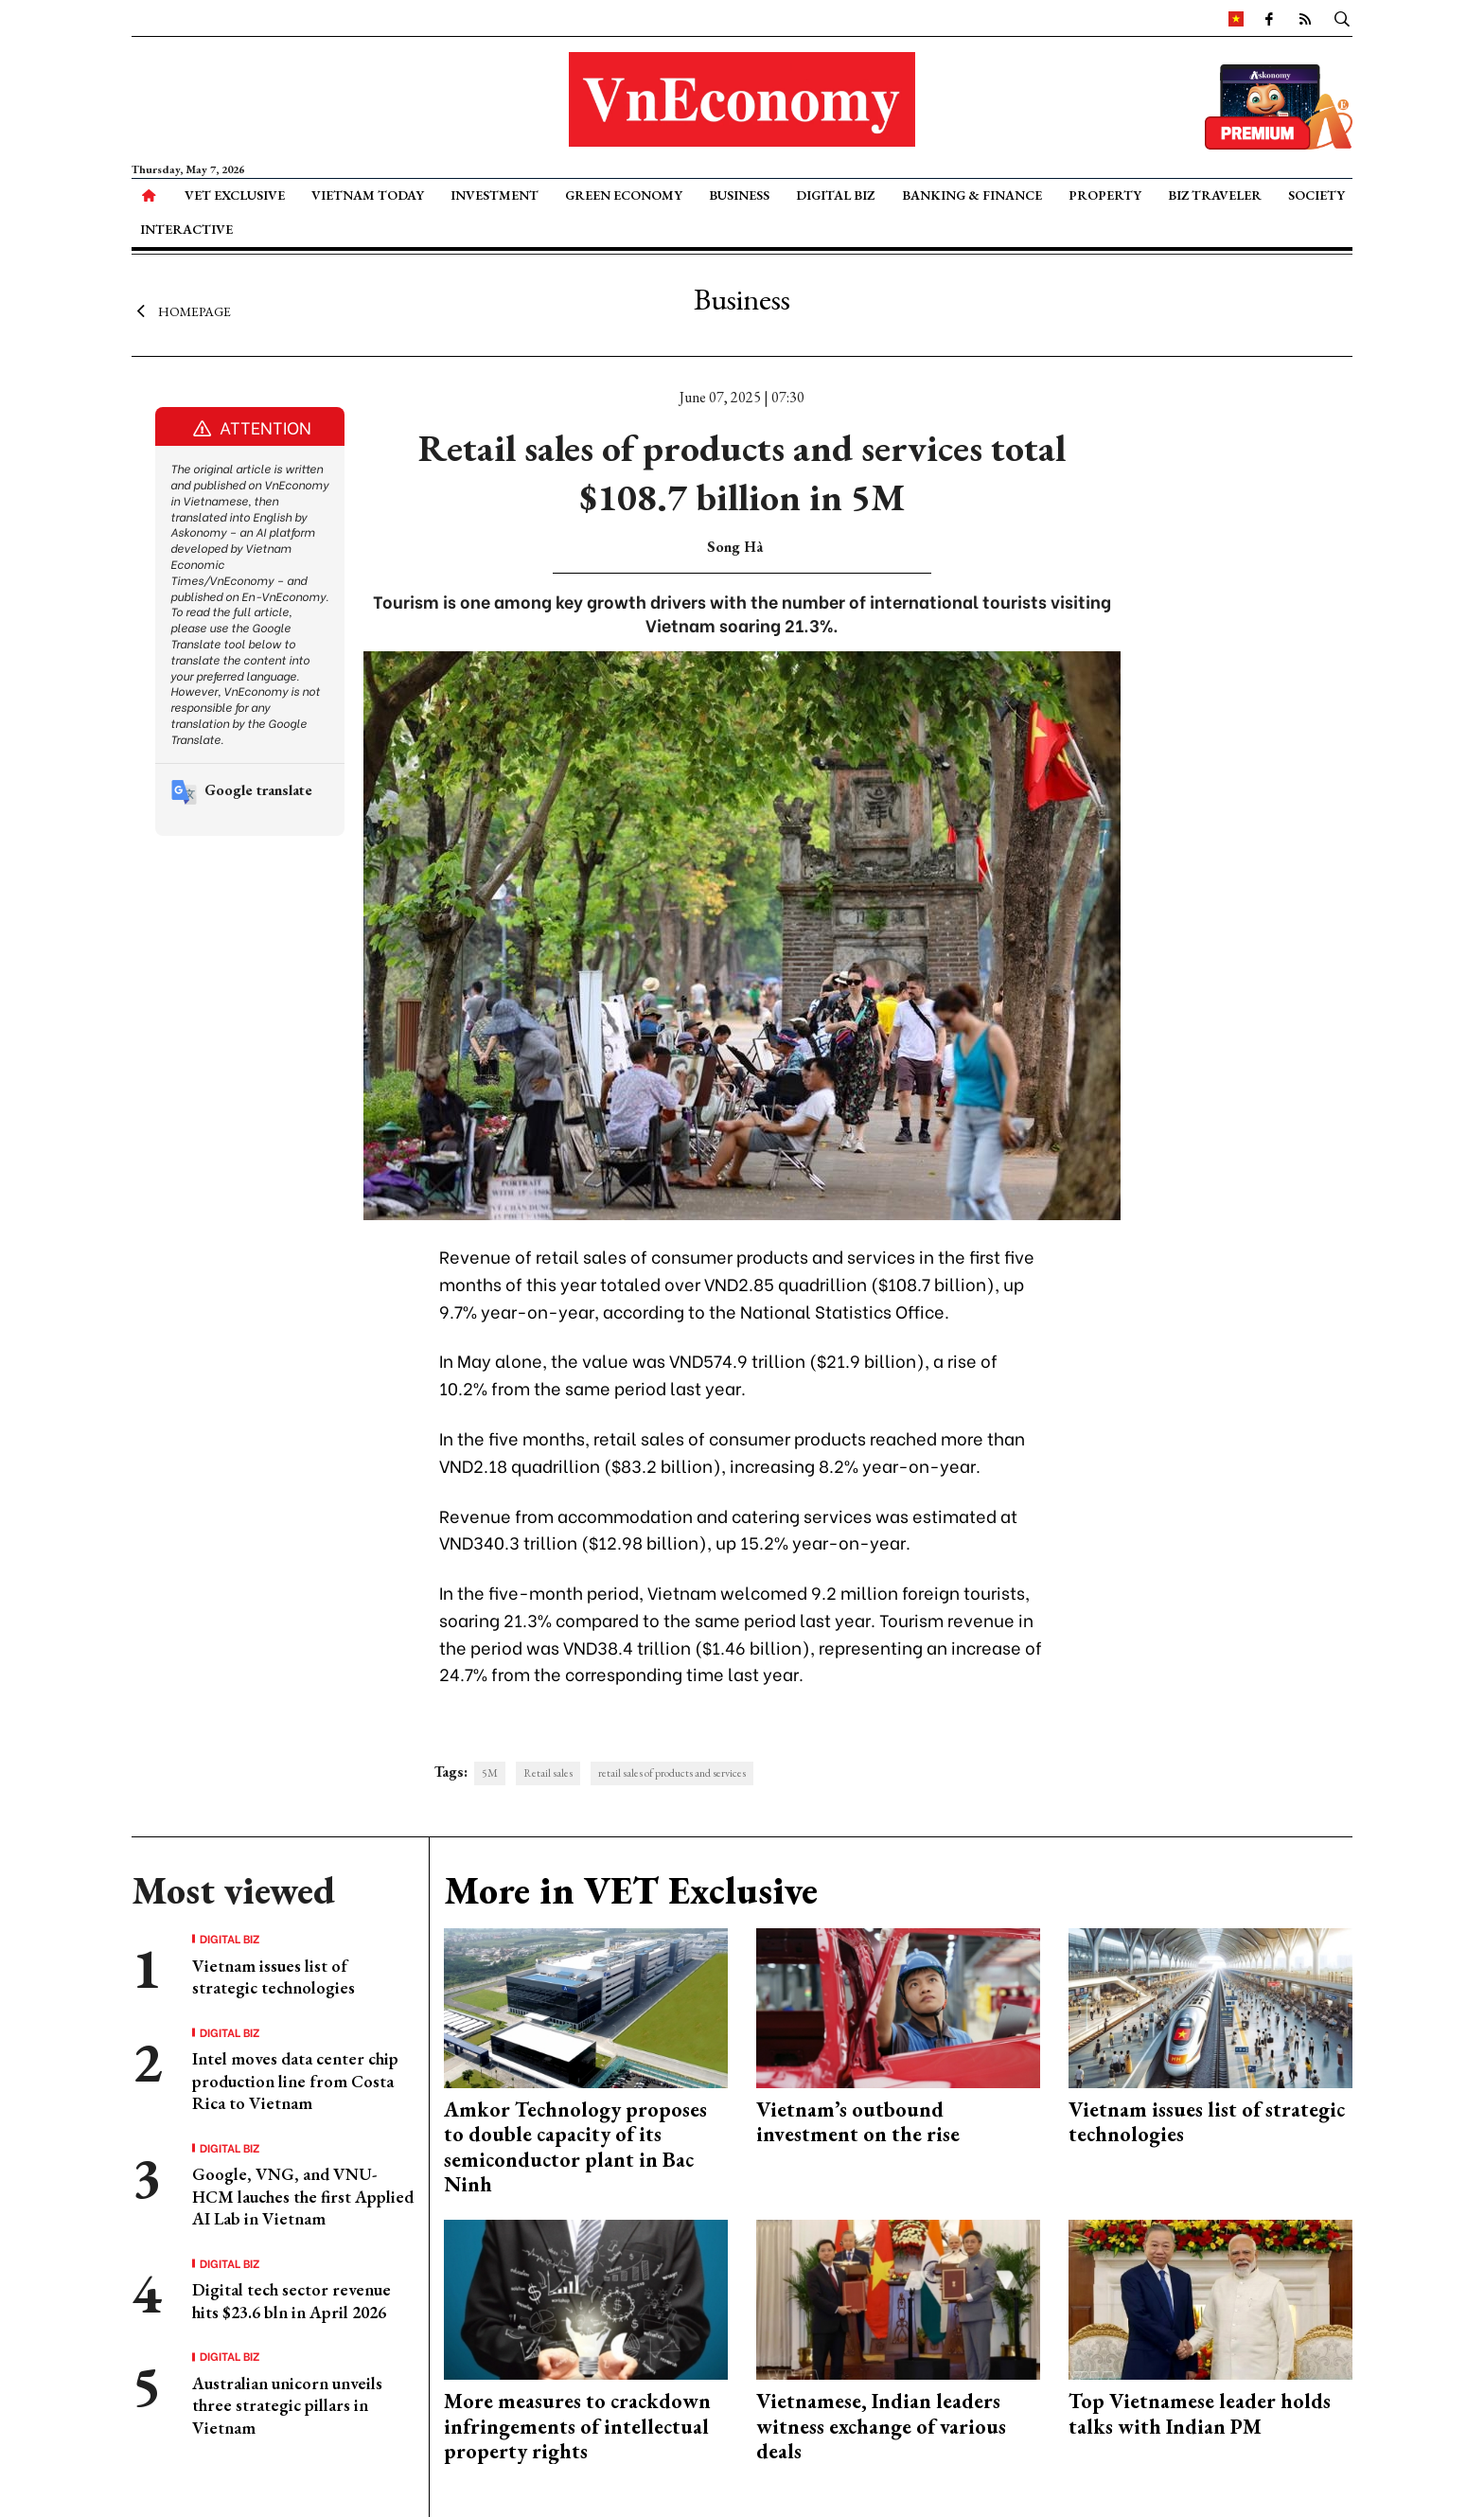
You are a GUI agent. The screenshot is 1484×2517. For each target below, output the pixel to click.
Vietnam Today (367, 195)
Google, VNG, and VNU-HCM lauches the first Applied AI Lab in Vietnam (303, 2196)
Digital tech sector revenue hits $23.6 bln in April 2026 (291, 2300)
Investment (494, 195)
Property (1105, 195)
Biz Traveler (1215, 195)
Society (1316, 195)
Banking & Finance (972, 195)
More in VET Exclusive (631, 1890)
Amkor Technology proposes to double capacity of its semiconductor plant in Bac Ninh (575, 2147)
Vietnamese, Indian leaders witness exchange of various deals (881, 2426)
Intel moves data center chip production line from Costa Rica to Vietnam (295, 2080)
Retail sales (548, 1773)
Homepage (181, 310)
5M (490, 1773)
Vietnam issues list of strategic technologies (273, 1976)
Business (739, 195)
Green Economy (623, 195)
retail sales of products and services (672, 1773)
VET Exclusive (235, 195)
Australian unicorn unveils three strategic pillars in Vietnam (287, 2405)
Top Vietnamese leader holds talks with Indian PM (1200, 2413)
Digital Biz (835, 195)
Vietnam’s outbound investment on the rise (858, 2122)
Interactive (186, 229)
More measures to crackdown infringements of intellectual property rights (577, 2426)
